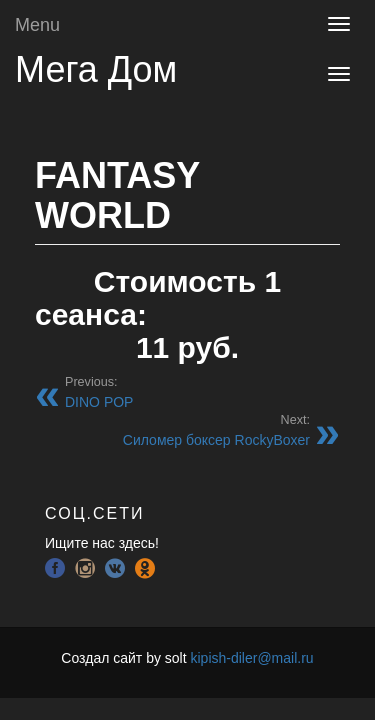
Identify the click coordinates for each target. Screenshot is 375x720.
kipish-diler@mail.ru (251, 658)
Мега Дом (96, 69)
